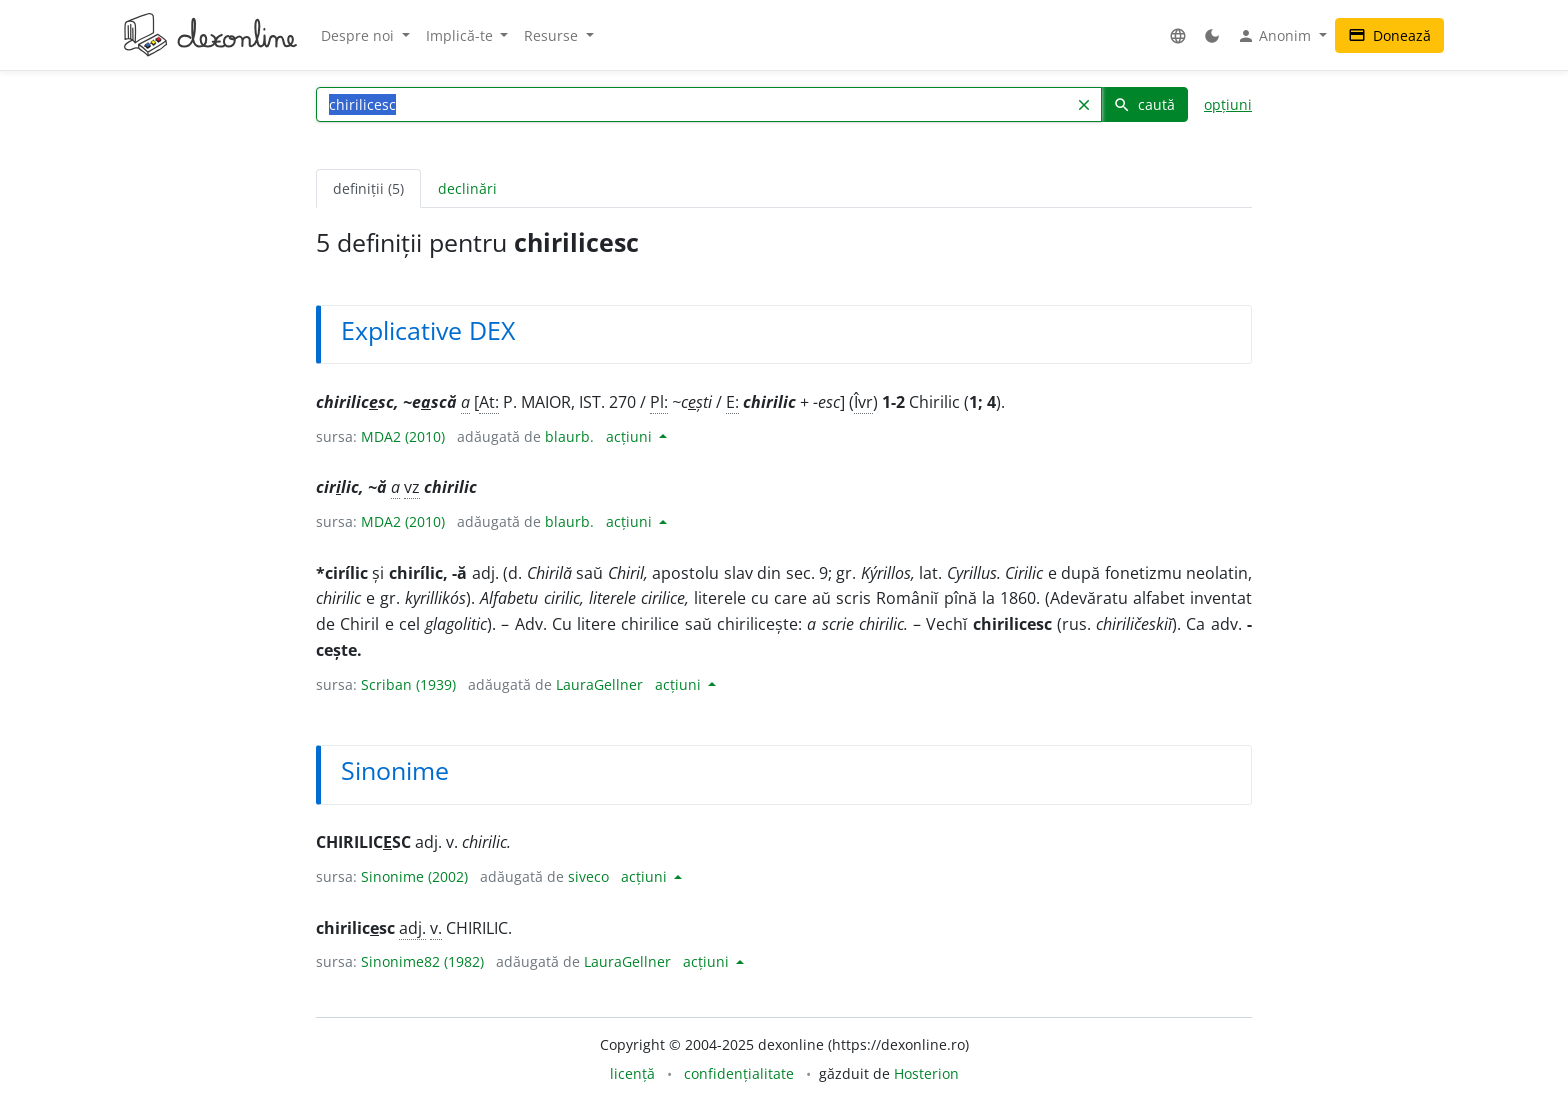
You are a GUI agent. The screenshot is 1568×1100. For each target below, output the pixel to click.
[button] (1178, 35)
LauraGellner (599, 684)
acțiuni (631, 436)
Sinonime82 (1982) (422, 961)
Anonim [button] (1276, 36)
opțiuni (1228, 104)
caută (1144, 104)
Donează (1389, 35)
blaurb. (569, 436)
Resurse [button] (553, 35)
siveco (588, 876)
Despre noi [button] (359, 35)
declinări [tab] (467, 188)
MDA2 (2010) (403, 436)
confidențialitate (739, 1073)
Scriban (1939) (408, 684)
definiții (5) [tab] (368, 188)
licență (632, 1073)
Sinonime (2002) (414, 876)
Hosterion (926, 1073)
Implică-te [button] (461, 35)
